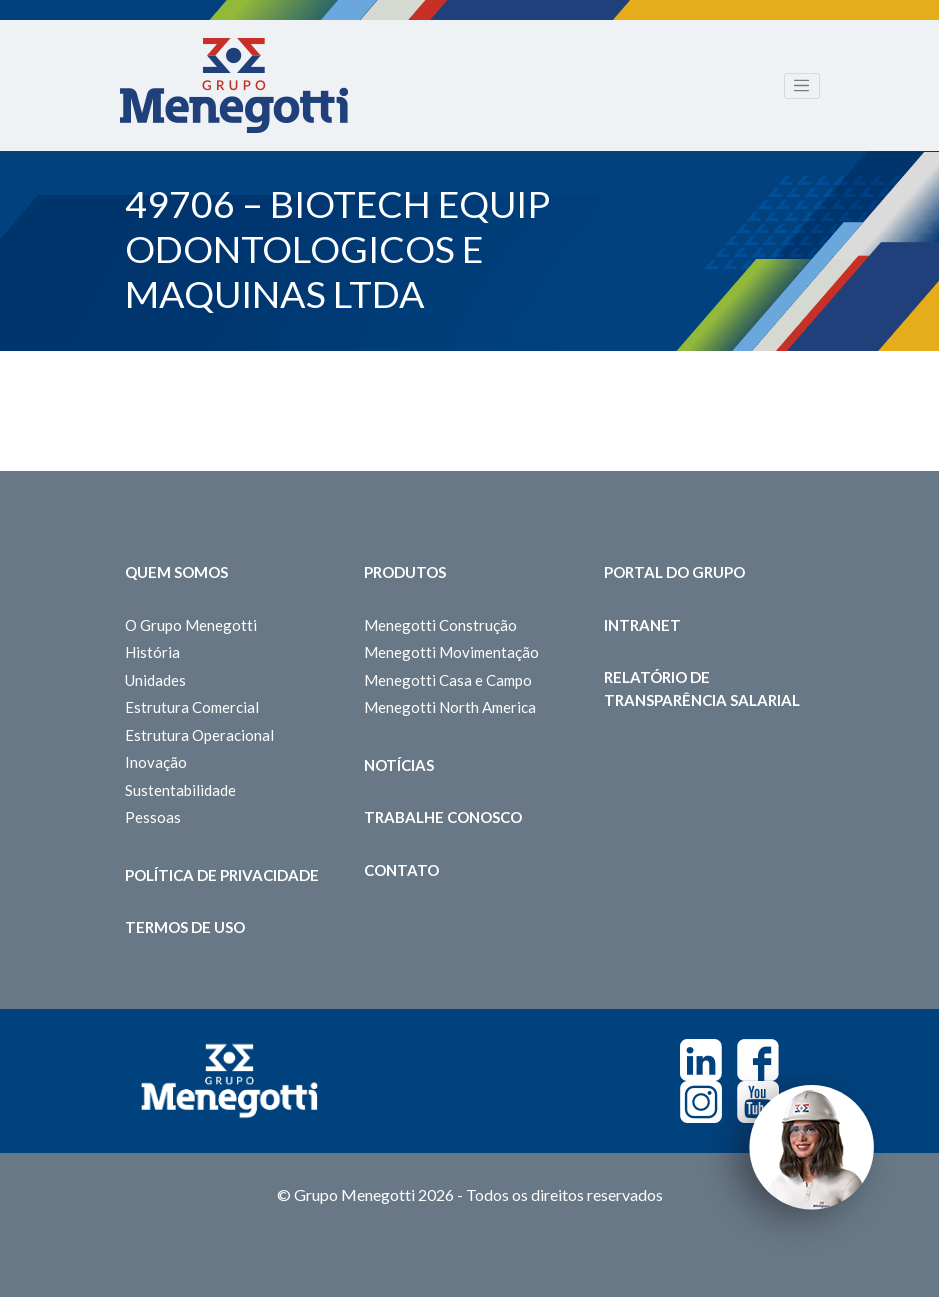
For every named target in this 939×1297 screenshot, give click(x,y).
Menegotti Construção (440, 625)
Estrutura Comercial (192, 707)
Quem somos (176, 572)
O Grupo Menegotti (191, 625)
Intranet (642, 625)
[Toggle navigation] (802, 86)
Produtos (405, 572)
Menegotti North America (450, 707)
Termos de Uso (185, 927)
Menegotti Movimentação (451, 652)
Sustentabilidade (180, 790)
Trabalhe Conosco (443, 817)
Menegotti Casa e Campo (448, 680)
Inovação (156, 762)
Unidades (155, 680)
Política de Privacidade (222, 875)
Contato (401, 870)
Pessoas (153, 817)
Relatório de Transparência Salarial (702, 688)
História (152, 652)
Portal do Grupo (674, 572)
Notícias (399, 765)
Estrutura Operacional (199, 735)
